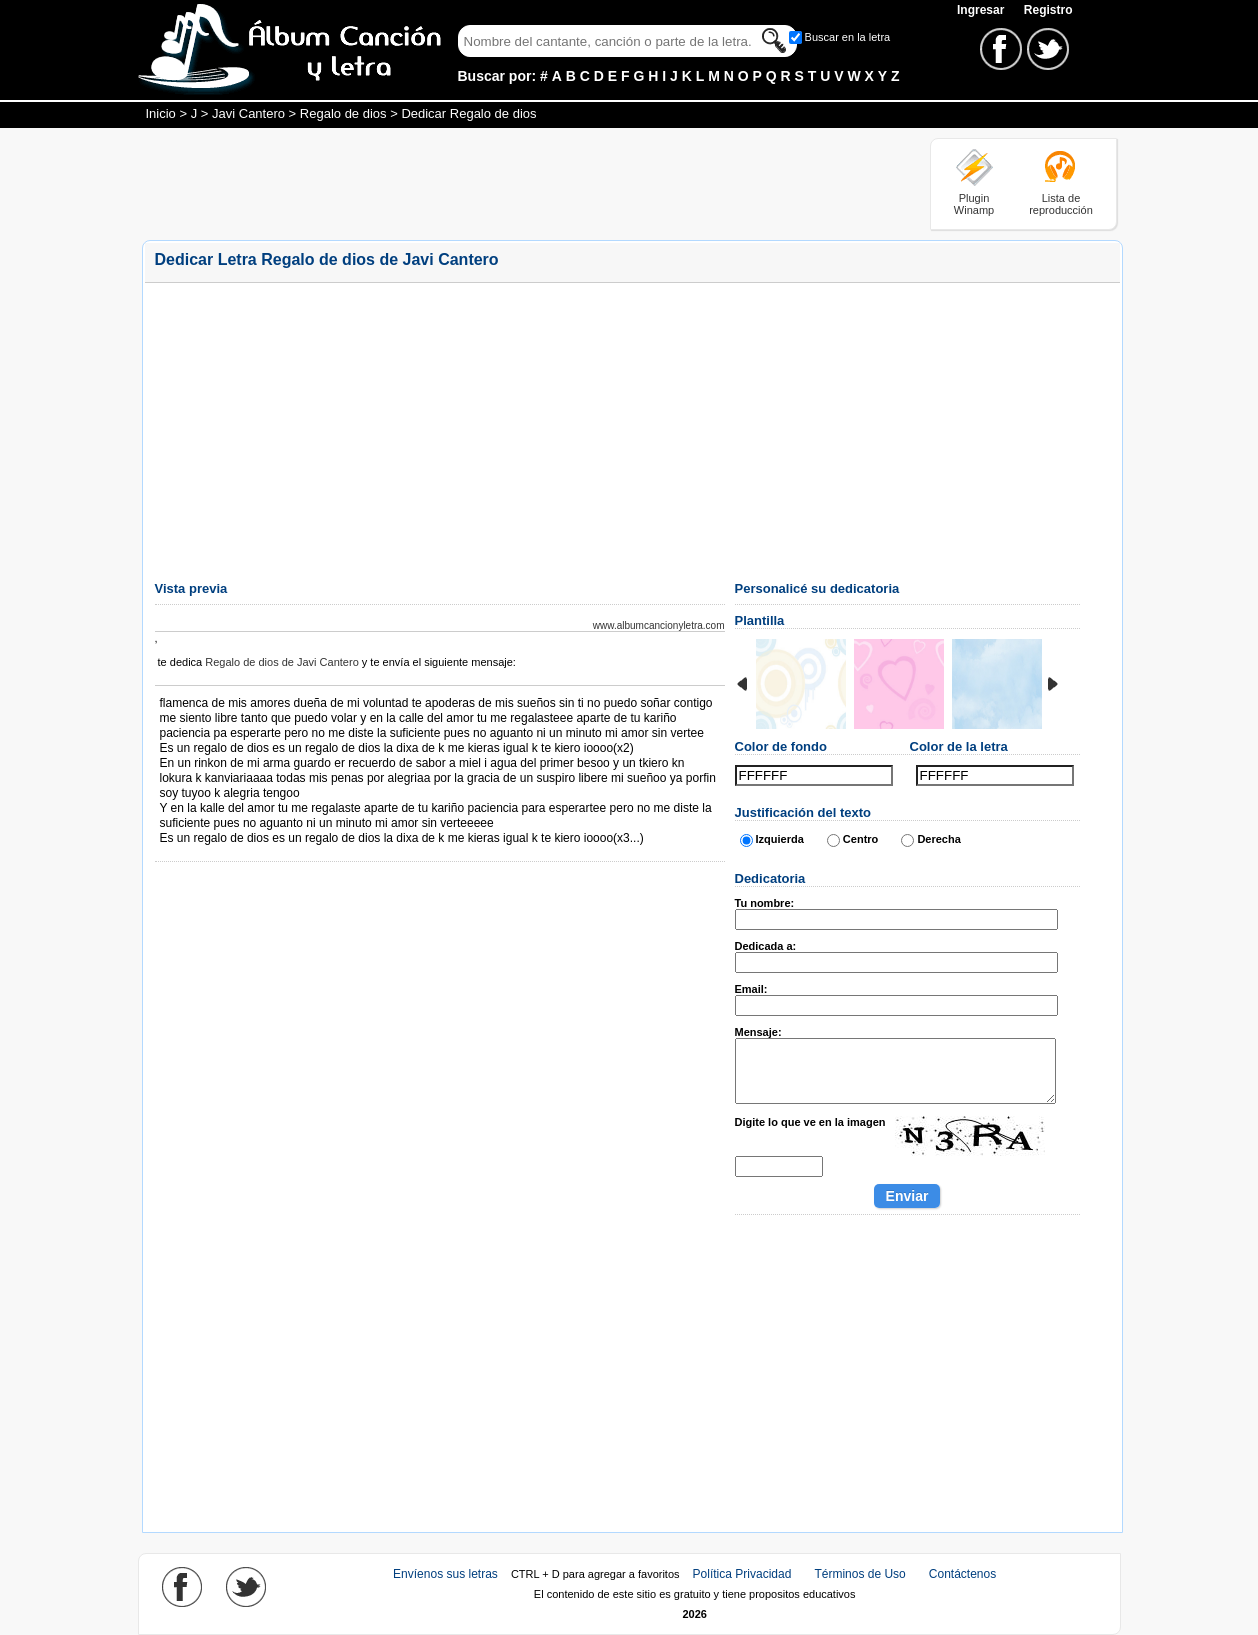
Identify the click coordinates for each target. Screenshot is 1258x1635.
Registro (1048, 10)
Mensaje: (758, 1032)
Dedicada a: (766, 946)
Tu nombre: (765, 903)
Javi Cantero (248, 113)
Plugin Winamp (974, 204)
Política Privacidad (742, 1574)
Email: (751, 989)
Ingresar (982, 10)
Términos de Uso (859, 1574)
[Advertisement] (506, 183)
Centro (860, 839)
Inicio (161, 113)
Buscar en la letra (848, 37)
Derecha (938, 839)
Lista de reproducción (1061, 204)
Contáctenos (962, 1574)
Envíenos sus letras (445, 1574)
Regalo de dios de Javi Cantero (281, 662)
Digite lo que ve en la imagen (810, 1122)
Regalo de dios (343, 113)
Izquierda (780, 839)
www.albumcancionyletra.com (659, 625)
